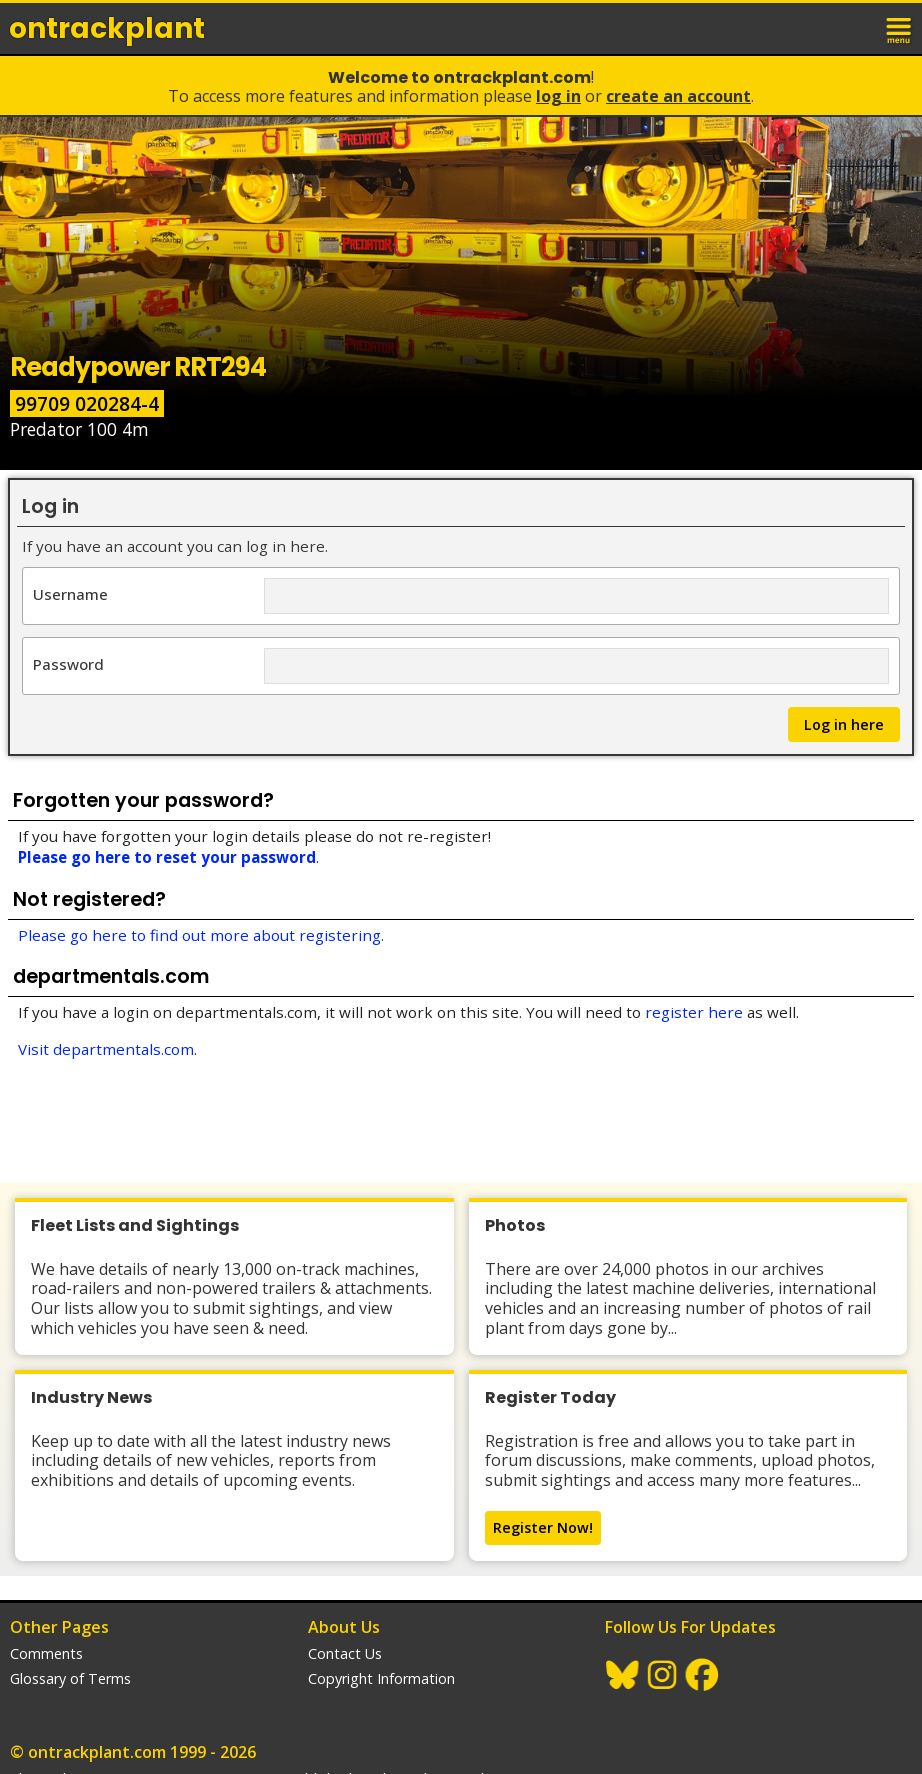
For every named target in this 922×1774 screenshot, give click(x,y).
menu (900, 28)
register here (694, 1012)
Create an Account (678, 96)
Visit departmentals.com (106, 1049)
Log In (558, 96)
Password (68, 663)
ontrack (107, 28)
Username (70, 593)
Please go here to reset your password (167, 857)
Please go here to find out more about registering (199, 935)
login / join (856, 28)
